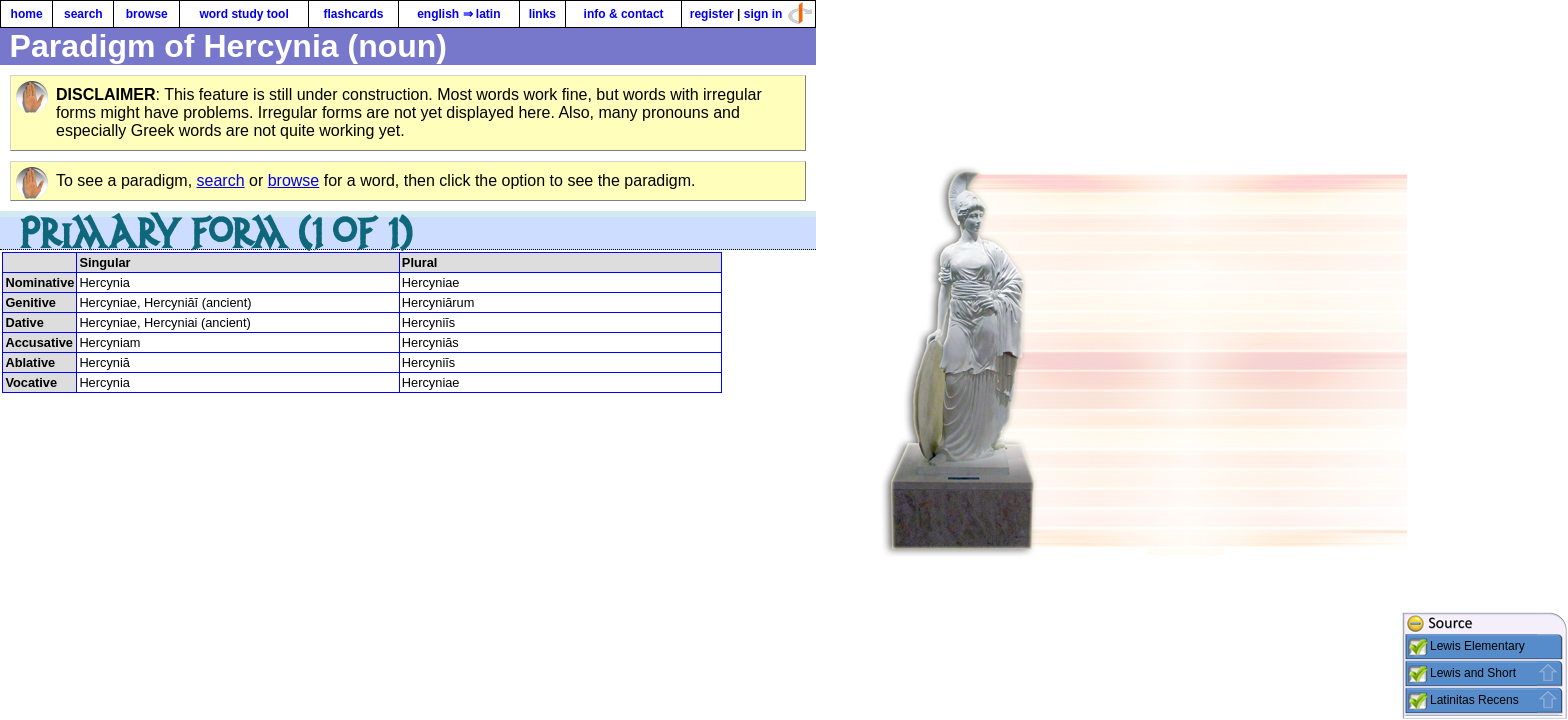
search (83, 14)
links (542, 14)
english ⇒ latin (458, 14)
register (712, 14)
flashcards (353, 14)
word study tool (243, 14)
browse (147, 14)
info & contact (624, 14)
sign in (763, 14)
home (27, 14)
